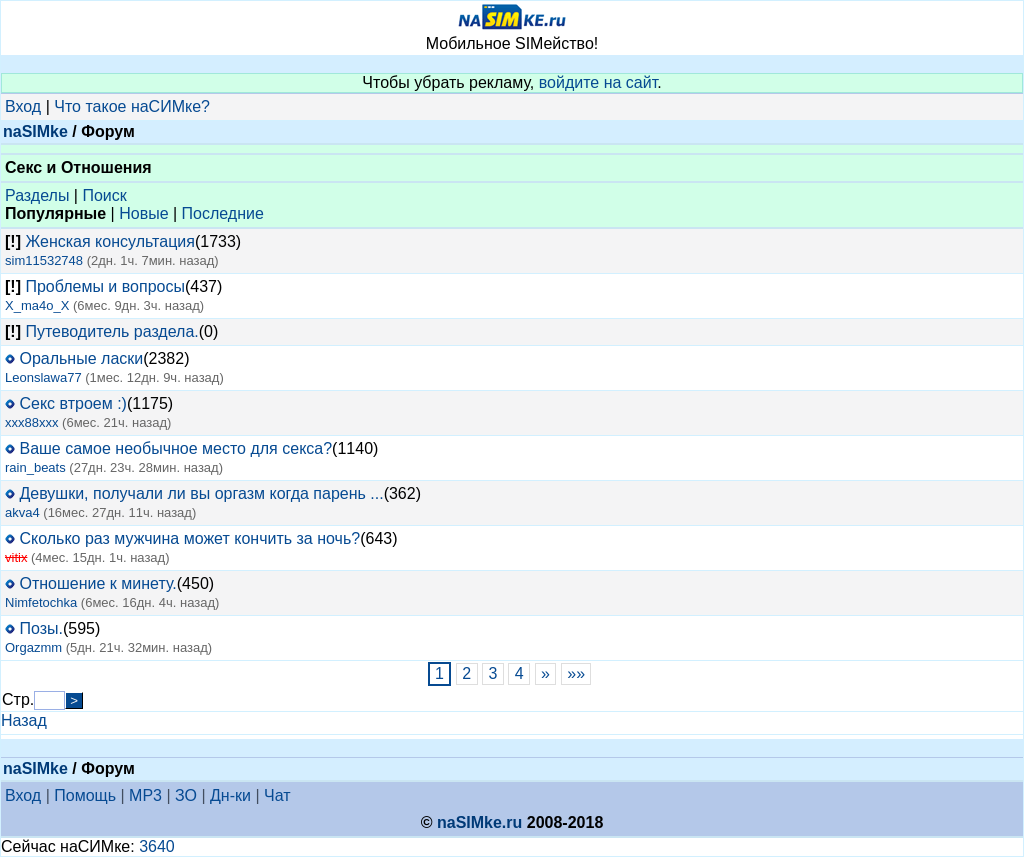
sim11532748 (44, 260)
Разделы (37, 195)
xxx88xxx (31, 422)
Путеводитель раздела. (111, 331)
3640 (157, 846)
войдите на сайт (598, 82)
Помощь (85, 795)
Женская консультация (109, 241)
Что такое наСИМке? (132, 106)
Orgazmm (33, 647)
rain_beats (35, 467)
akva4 (22, 512)
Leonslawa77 (43, 377)
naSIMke (35, 131)
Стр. (18, 699)
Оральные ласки (81, 358)
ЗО (186, 795)
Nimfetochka (41, 602)
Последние (223, 213)
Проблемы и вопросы (104, 286)
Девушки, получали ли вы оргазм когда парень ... (201, 493)
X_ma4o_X (37, 305)
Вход (23, 106)
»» (576, 673)
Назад (24, 720)
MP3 (145, 795)
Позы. (41, 628)
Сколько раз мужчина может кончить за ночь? (189, 538)
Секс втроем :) (72, 403)
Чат (277, 795)
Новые (143, 213)
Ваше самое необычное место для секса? (175, 448)
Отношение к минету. (97, 583)
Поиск (104, 195)
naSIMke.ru (479, 822)
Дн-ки (230, 795)
